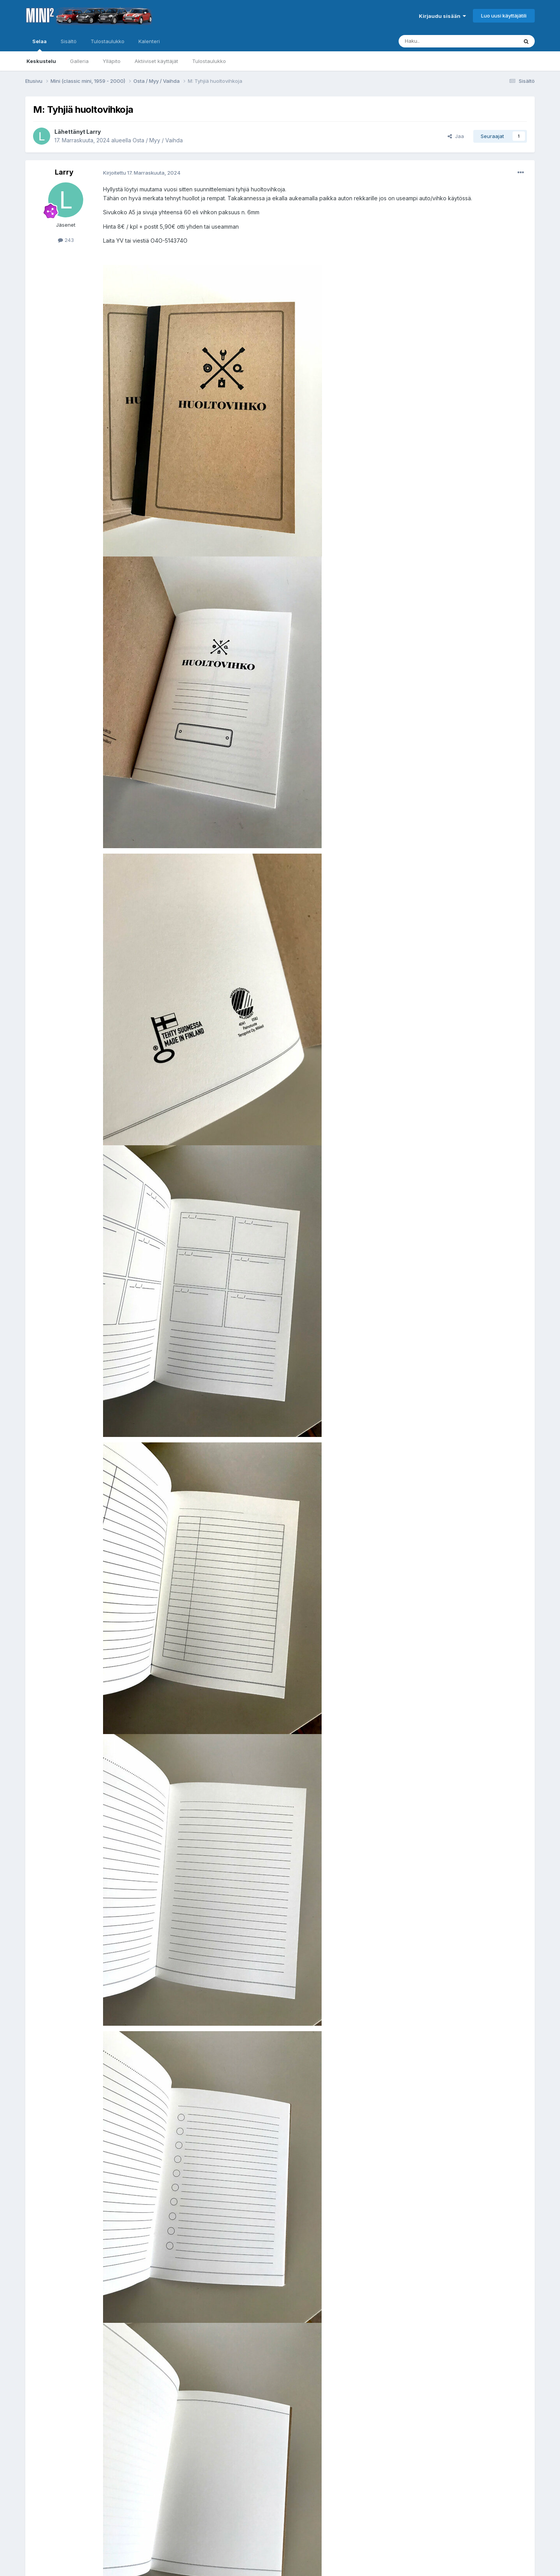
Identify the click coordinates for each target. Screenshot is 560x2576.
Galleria (79, 61)
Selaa (39, 44)
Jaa (456, 136)
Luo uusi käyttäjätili (504, 15)
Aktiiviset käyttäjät (156, 61)
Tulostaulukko (209, 61)
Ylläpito (112, 61)
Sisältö (69, 41)
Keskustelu (41, 61)
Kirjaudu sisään (442, 16)
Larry (93, 131)
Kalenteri (149, 41)
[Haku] (438, 41)
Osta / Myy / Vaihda (158, 140)
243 (66, 240)
